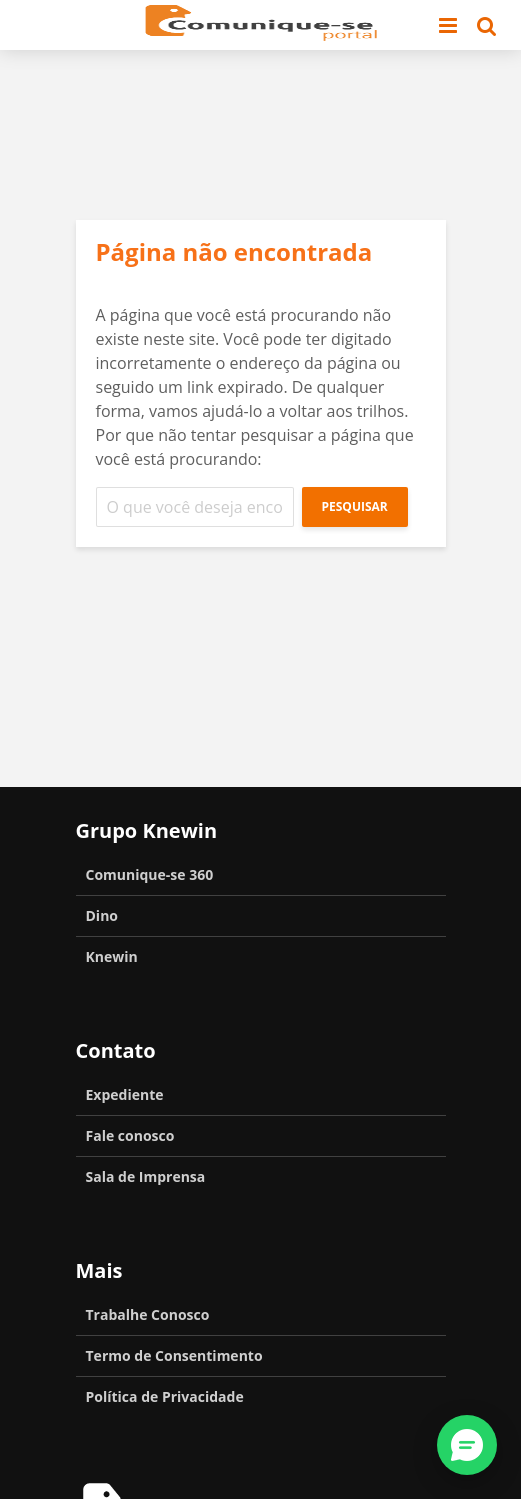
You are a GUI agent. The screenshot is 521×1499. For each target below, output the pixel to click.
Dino (102, 915)
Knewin (112, 956)
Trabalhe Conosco (148, 1314)
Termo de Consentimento (174, 1355)
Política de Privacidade (165, 1396)
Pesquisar (355, 506)
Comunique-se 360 (150, 874)
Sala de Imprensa (146, 1176)
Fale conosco (130, 1135)
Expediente (125, 1094)
